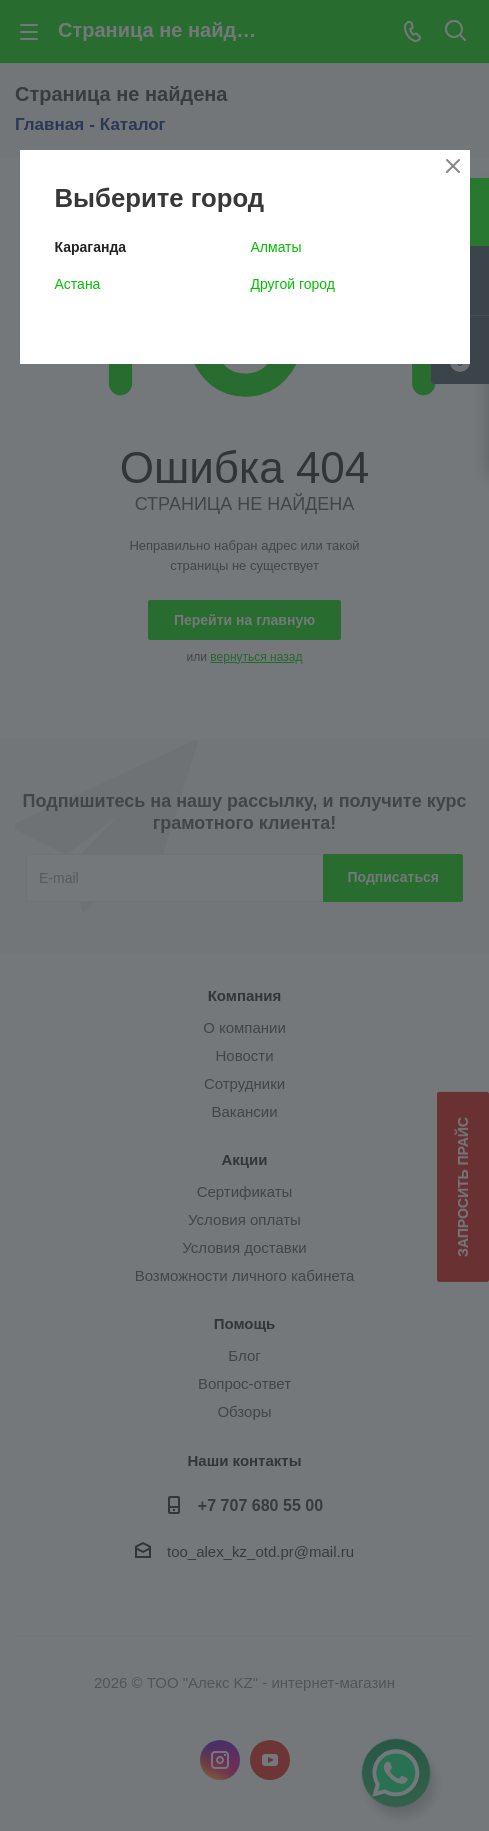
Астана (78, 284)
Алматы (276, 247)
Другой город (293, 284)
